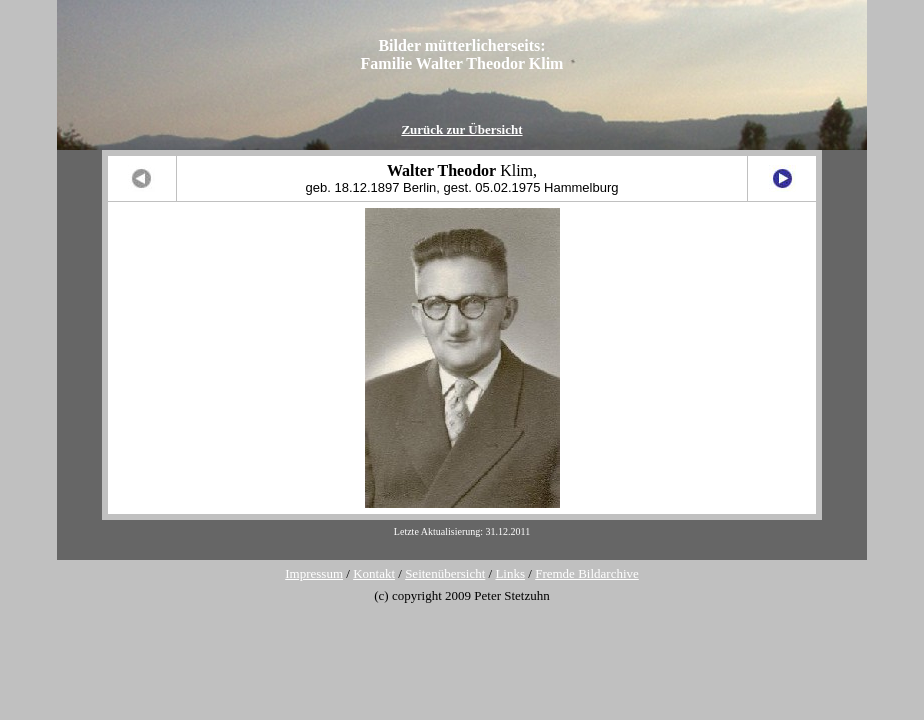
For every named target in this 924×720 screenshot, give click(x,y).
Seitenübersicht (445, 573)
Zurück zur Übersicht (461, 129)
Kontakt (374, 573)
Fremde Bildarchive (587, 573)
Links (510, 573)
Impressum (314, 573)
